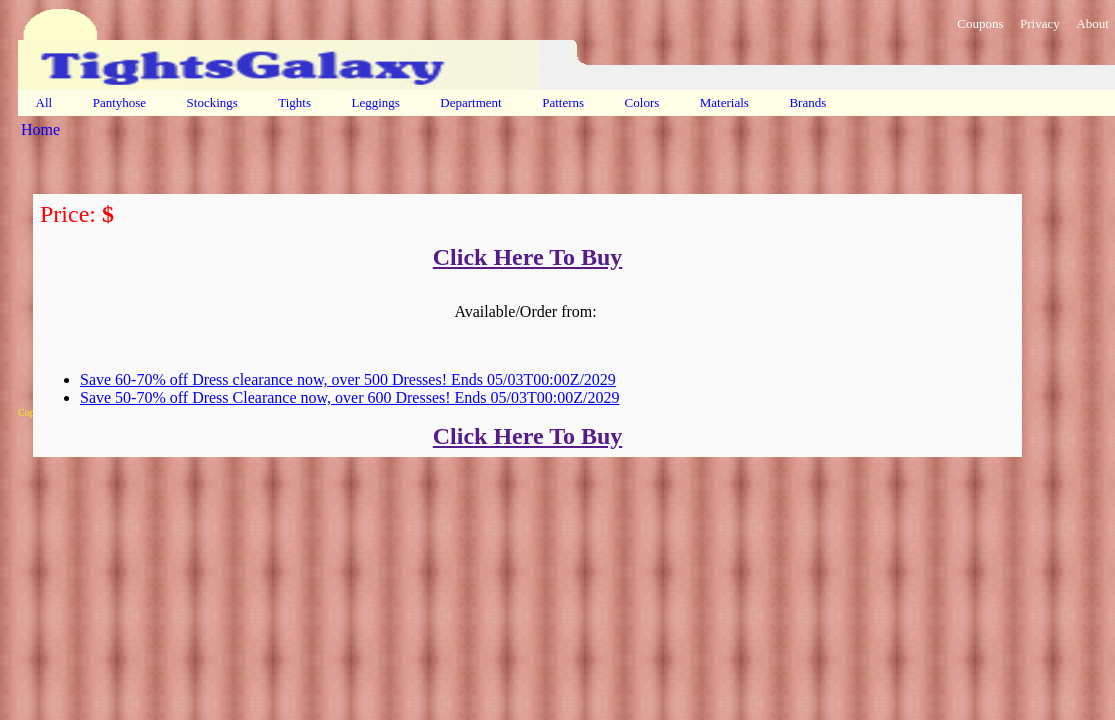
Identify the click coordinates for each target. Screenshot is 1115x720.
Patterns (563, 102)
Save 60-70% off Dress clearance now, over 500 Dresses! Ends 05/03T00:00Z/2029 (348, 379)
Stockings (212, 102)
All (44, 102)
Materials (725, 102)
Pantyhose (119, 102)
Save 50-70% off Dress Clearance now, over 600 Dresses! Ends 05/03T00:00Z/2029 (349, 397)
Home (40, 129)
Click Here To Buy (528, 257)
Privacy (1040, 23)
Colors (641, 102)
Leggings (375, 102)
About (1092, 23)
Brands (807, 102)
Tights (294, 102)
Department (471, 102)
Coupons (980, 23)
